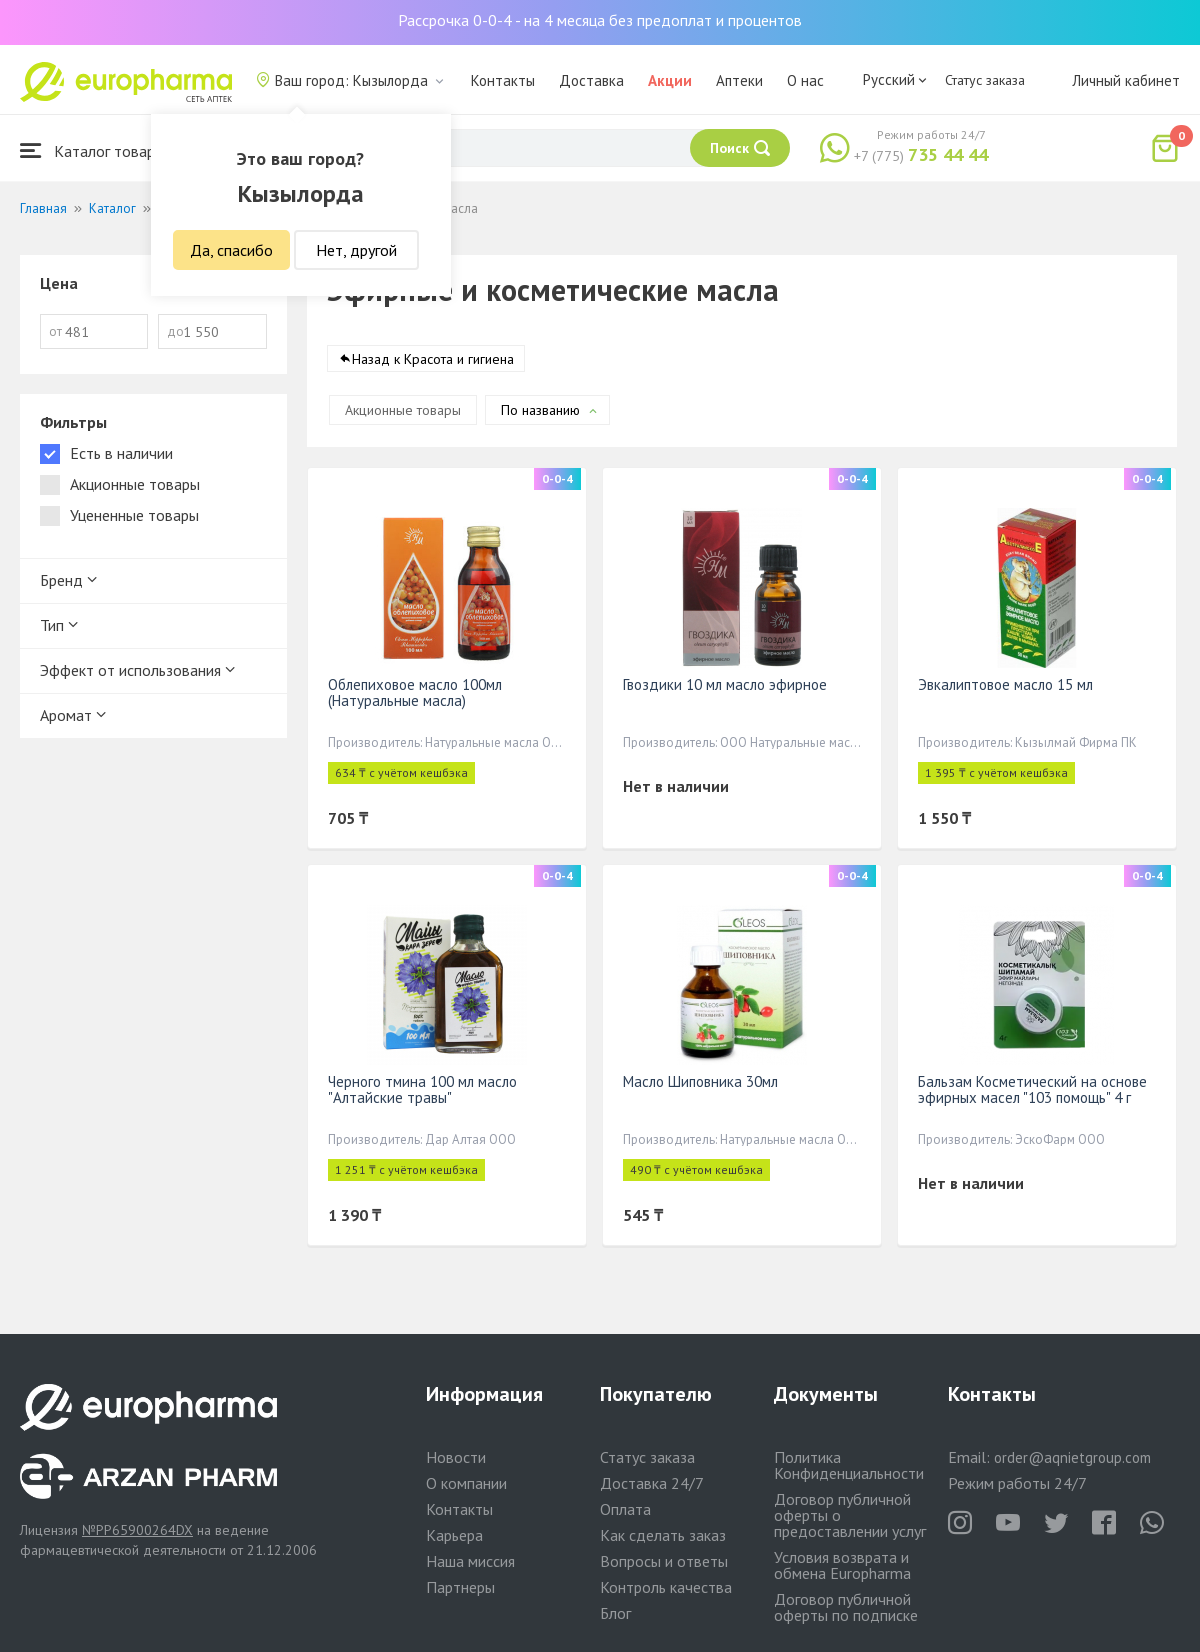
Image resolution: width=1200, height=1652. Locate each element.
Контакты (503, 80)
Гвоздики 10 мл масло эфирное (725, 684)
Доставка (591, 80)
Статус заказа (985, 80)
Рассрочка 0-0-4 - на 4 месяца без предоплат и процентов (600, 20)
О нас (805, 80)
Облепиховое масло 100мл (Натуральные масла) (415, 692)
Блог (615, 1613)
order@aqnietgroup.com (1072, 1457)
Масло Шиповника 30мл (700, 1081)
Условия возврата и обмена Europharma (842, 1565)
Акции (670, 80)
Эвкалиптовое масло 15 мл (1005, 684)
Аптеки (739, 80)
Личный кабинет (1126, 80)
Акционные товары (403, 410)
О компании (466, 1483)
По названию (540, 410)
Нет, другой (356, 250)
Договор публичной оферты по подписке (846, 1607)
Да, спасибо (231, 250)
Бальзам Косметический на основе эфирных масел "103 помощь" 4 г (1032, 1089)
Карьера (454, 1535)
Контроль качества (666, 1587)
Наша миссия (470, 1561)
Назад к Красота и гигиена (433, 359)
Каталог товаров (96, 150)
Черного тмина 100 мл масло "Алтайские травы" (422, 1089)
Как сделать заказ (663, 1535)
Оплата (625, 1509)
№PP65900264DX (137, 1530)
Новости (456, 1457)
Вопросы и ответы (664, 1561)
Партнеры (460, 1587)
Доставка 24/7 (652, 1483)
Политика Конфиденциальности (849, 1465)
